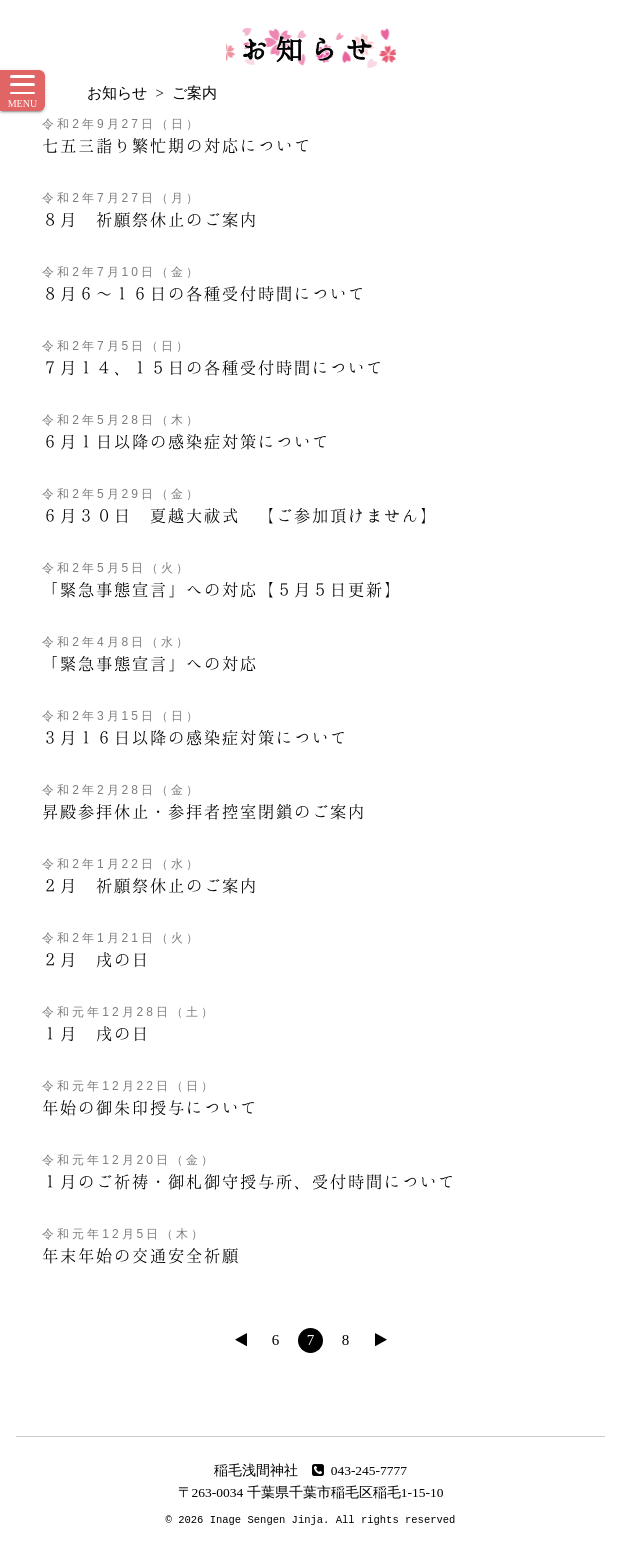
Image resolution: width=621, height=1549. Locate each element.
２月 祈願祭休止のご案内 (150, 885)
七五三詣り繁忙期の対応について (177, 145)
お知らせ (311, 48)
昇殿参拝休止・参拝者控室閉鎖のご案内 (204, 811)
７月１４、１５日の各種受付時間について (213, 367)
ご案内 (194, 93)
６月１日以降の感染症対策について (186, 441)
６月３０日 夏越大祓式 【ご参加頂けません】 (240, 515)
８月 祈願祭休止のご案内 (150, 219)
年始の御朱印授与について (150, 1107)
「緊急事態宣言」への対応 (150, 663)
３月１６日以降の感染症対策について (195, 737)
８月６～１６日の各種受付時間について (204, 293)
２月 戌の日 (96, 959)
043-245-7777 (359, 1470)
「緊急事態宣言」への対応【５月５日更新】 (222, 589)
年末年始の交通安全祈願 (141, 1255)
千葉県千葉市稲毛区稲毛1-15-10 (345, 1492)
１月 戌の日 (96, 1033)
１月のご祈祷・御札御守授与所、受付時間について (249, 1181)
